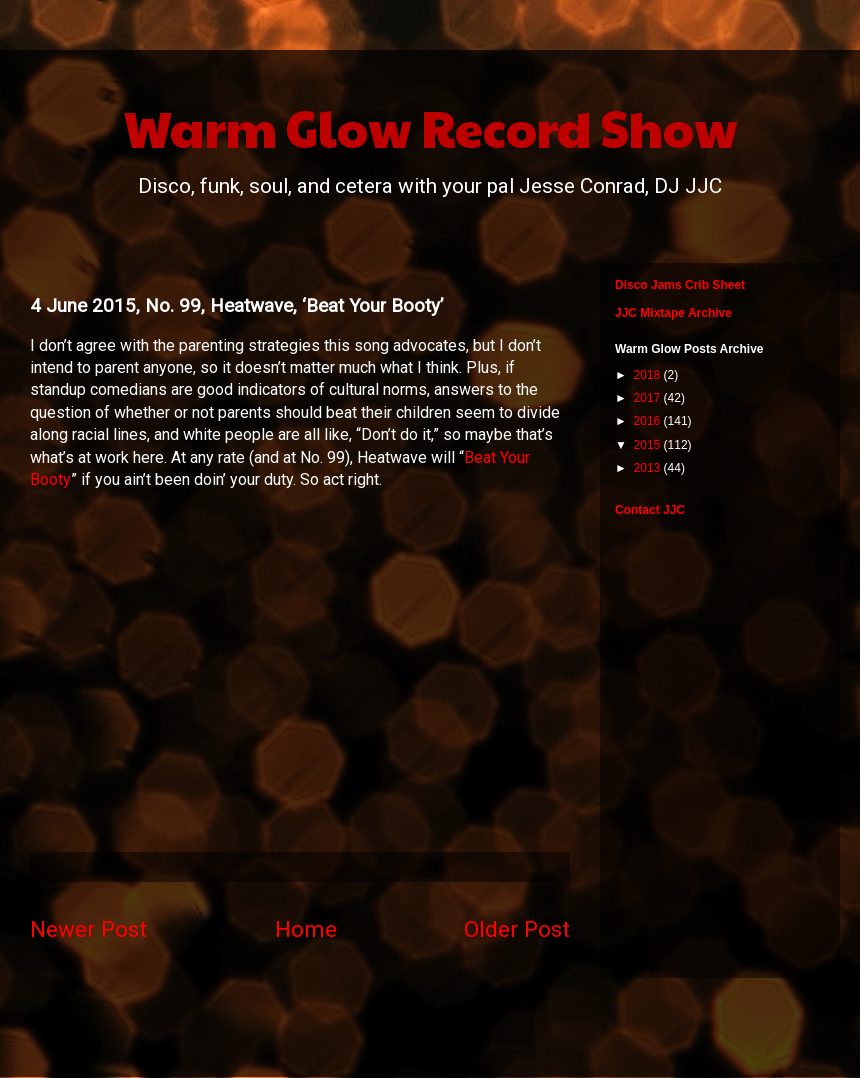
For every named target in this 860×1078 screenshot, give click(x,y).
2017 (649, 398)
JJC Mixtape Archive (673, 313)
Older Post (517, 929)
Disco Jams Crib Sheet (680, 285)
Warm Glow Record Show (430, 127)
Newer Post (88, 929)
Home (306, 929)
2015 (649, 445)
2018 (649, 375)
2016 (649, 421)
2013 (649, 468)
